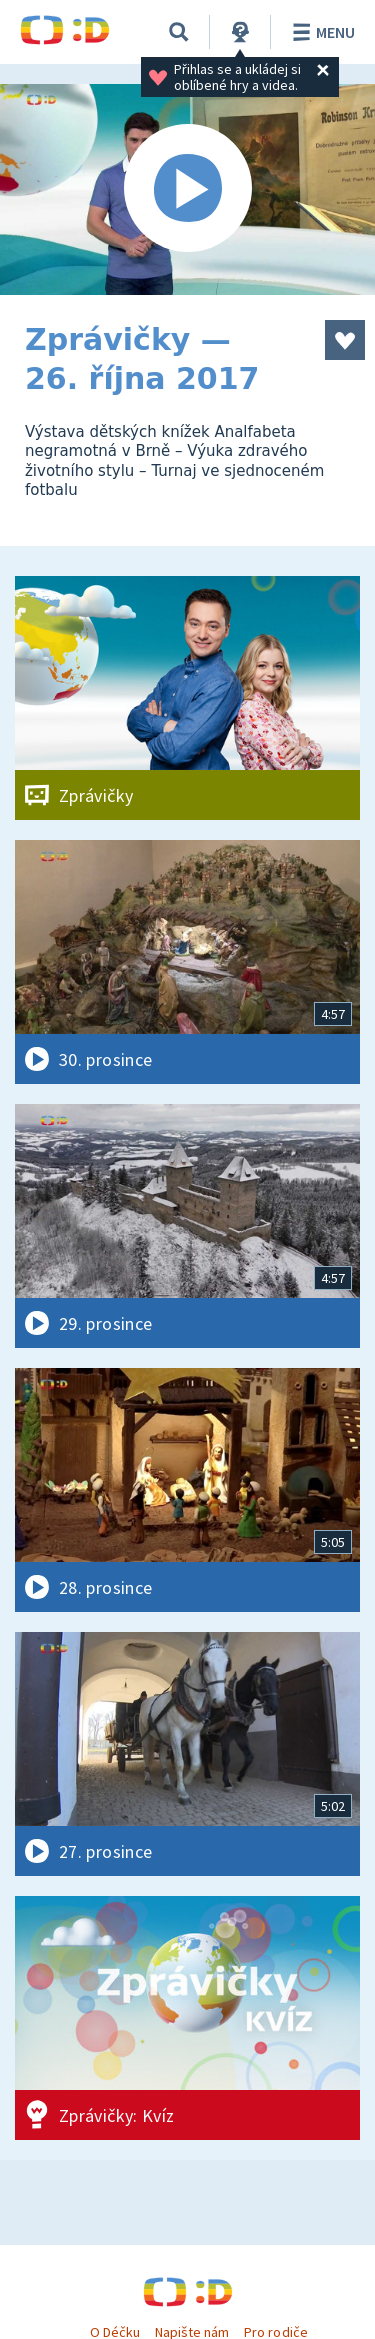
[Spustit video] (187, 189)
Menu (320, 32)
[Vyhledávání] (179, 32)
